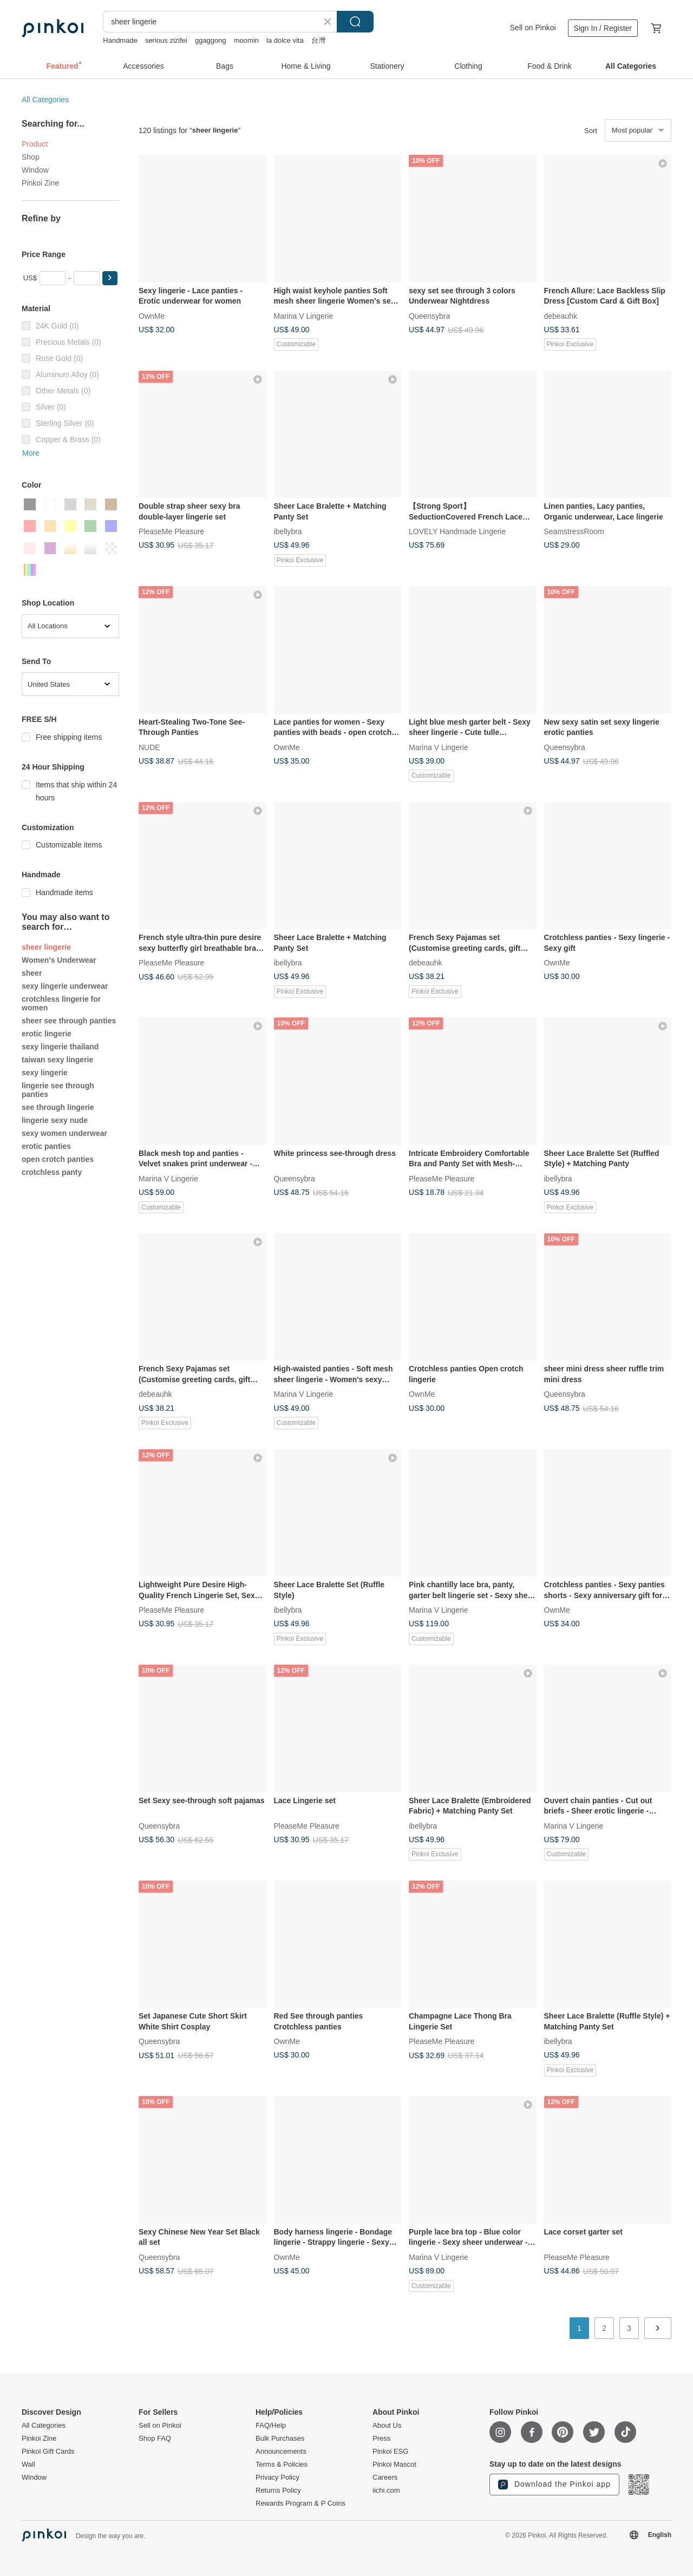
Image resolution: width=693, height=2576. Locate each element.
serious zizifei (166, 40)
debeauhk (561, 315)
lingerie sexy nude (55, 1120)
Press (381, 2438)
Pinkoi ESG (390, 2451)
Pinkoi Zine (40, 183)
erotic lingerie (46, 1033)
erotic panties (46, 1146)
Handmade (120, 40)
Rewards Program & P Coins (300, 2503)
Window (35, 170)
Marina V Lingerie (304, 315)
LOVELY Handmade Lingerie (457, 531)
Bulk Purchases (280, 2438)
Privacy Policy (277, 2477)
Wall (28, 2464)
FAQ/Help (271, 2425)
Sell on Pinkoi (533, 27)
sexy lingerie (45, 1072)
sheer (32, 973)
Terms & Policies (282, 2464)
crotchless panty (52, 1172)
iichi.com (386, 2490)
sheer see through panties (69, 1020)
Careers (384, 2477)
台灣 (318, 40)
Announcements (281, 2451)
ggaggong (210, 40)
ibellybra (288, 531)
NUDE (149, 746)
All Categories (45, 99)
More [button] (31, 453)
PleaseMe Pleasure (171, 531)
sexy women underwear (64, 1133)
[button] (109, 278)
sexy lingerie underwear (65, 986)
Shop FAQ (155, 2438)
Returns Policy (278, 2490)
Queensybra (429, 315)
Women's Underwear (59, 960)
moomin (246, 40)
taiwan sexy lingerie (57, 1059)
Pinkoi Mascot (394, 2464)
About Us (386, 2425)
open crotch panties (58, 1159)
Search (355, 21)
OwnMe (152, 315)
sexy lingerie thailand (60, 1046)
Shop (31, 157)
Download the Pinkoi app (554, 2484)
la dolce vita (285, 40)
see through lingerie (58, 1107)
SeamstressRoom (574, 531)
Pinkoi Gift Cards (48, 2451)
